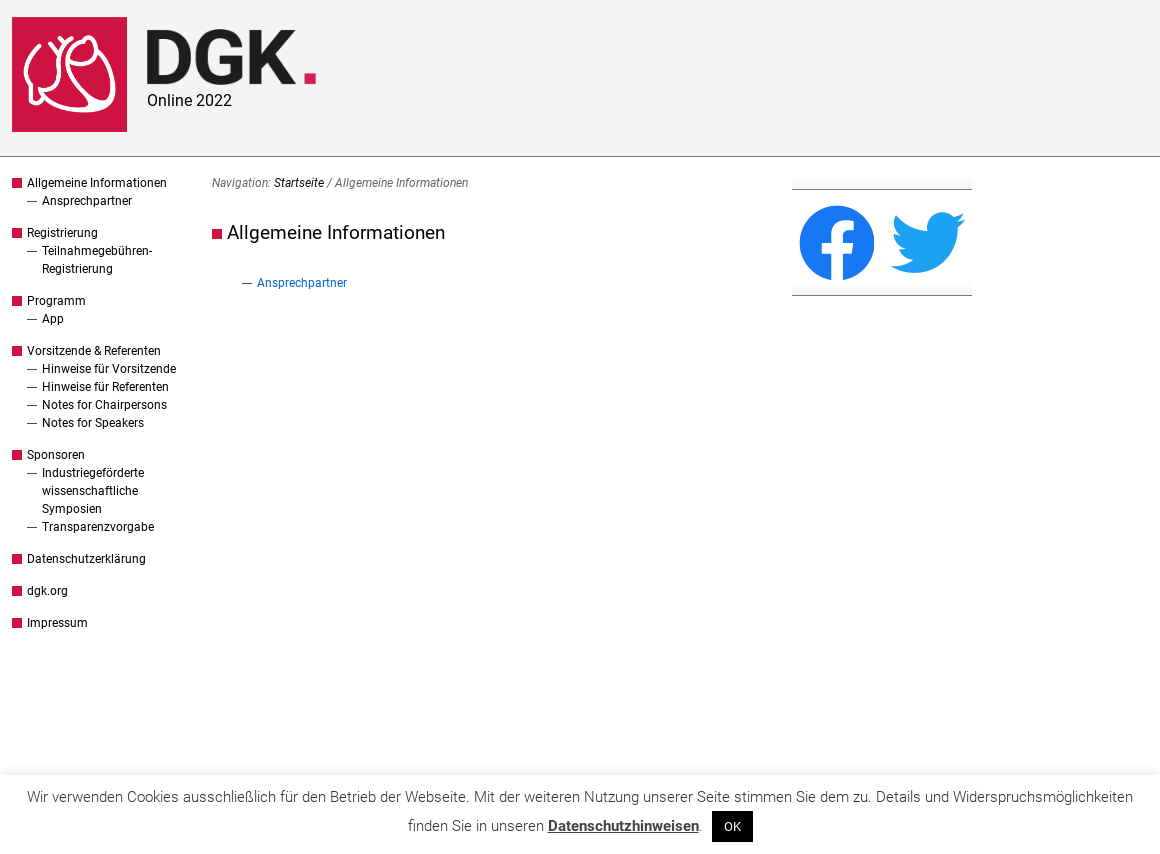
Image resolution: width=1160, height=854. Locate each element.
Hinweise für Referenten (105, 387)
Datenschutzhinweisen (623, 826)
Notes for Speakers (93, 423)
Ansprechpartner (87, 201)
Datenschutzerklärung (86, 559)
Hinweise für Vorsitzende (109, 369)
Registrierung (62, 233)
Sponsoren (56, 455)
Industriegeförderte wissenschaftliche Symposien (93, 491)
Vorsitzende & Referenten (94, 351)
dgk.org (47, 591)
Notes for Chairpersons (104, 405)
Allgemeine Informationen (97, 183)
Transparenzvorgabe (98, 527)
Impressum (57, 623)
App (53, 319)
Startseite (299, 183)
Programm (56, 301)
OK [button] (732, 826)
